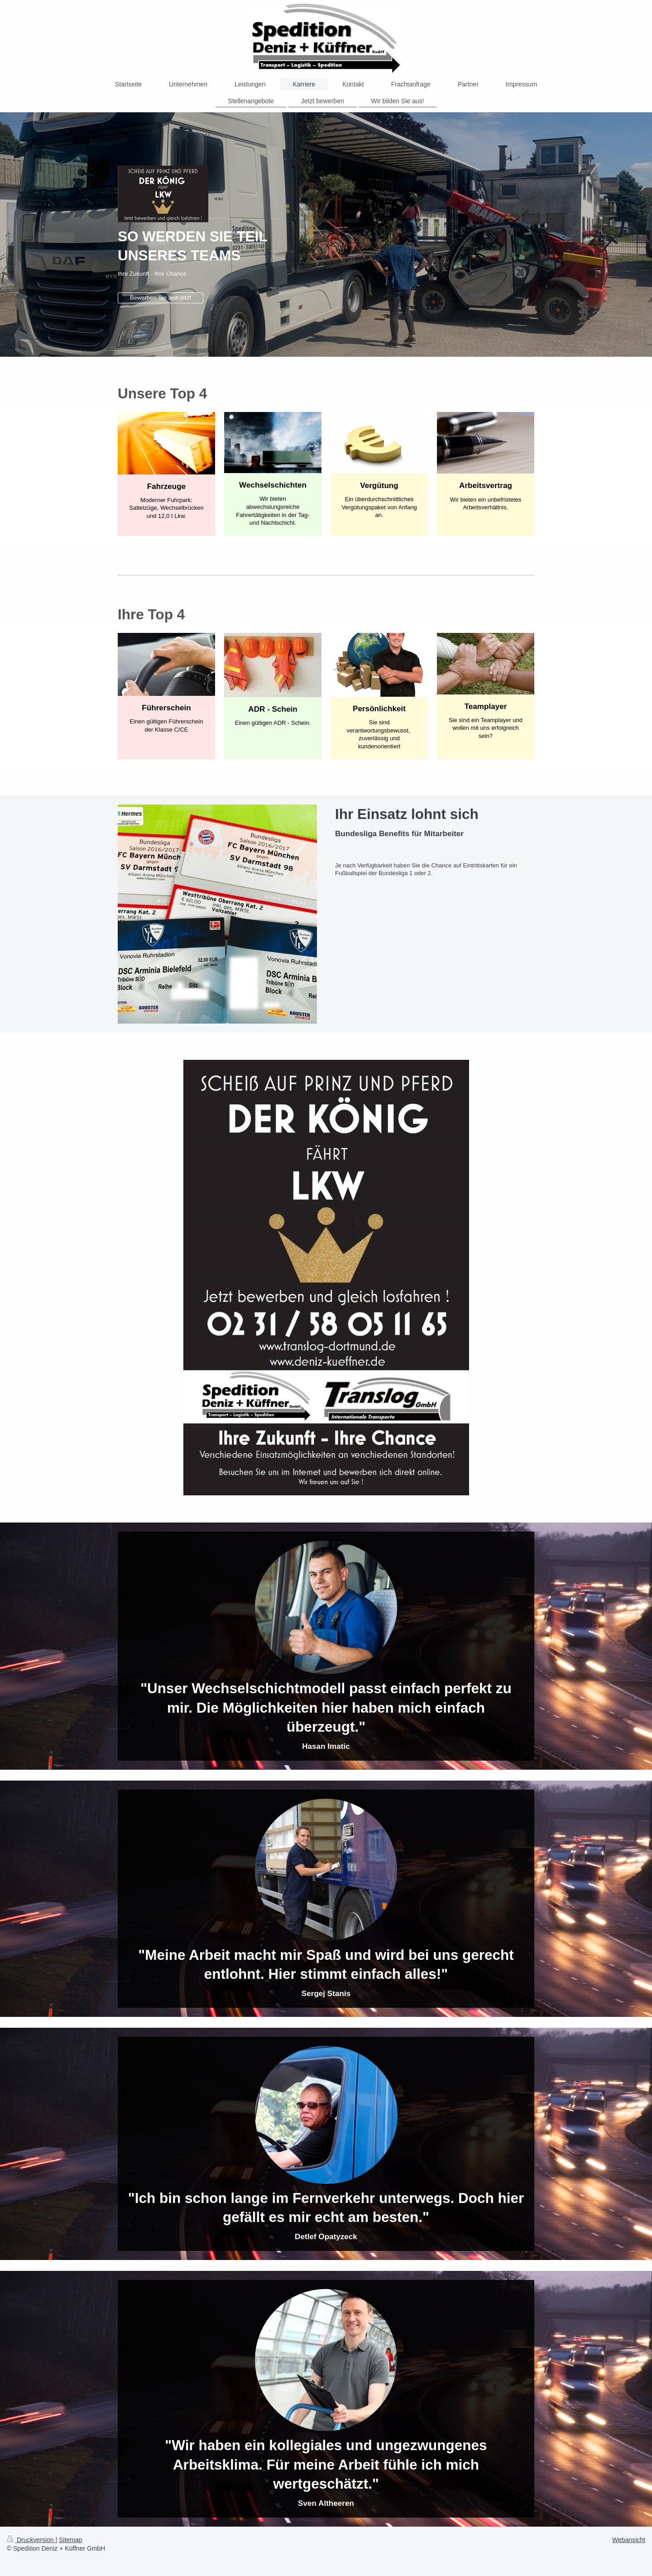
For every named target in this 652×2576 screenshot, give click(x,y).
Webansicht (628, 2539)
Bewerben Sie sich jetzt (160, 297)
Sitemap (70, 2539)
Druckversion (31, 2539)
